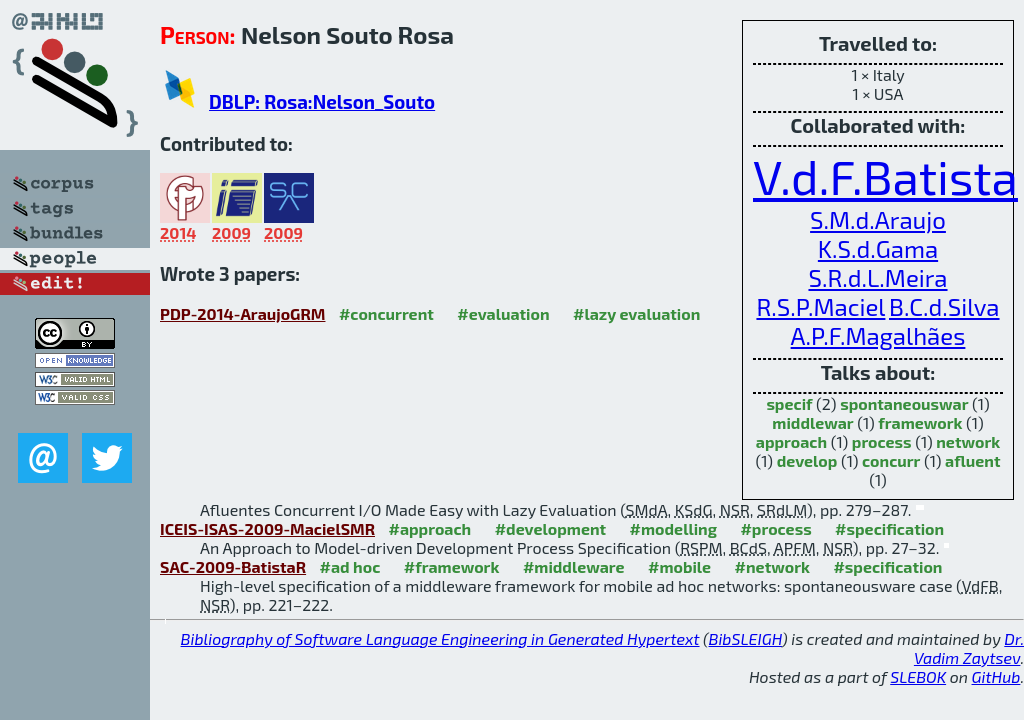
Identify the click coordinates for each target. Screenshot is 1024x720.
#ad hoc (350, 566)
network (968, 441)
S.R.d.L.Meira (877, 277)
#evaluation (503, 313)
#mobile (679, 566)
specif (789, 403)
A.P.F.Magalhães (878, 335)
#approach (429, 528)
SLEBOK (918, 676)
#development (550, 528)
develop (807, 460)
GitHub (996, 676)
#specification (889, 528)
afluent (972, 460)
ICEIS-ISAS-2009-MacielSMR (267, 528)
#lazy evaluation (636, 313)
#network (772, 566)
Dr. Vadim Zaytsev (969, 648)
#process (775, 528)
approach (791, 441)
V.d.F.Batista (885, 176)
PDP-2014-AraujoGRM (242, 313)
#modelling (673, 528)
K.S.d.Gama (878, 248)
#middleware (574, 566)
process (882, 441)
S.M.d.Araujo (878, 219)
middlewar (812, 422)
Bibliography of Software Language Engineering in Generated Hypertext (440, 638)
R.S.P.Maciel (820, 306)
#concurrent (386, 313)
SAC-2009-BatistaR (233, 566)
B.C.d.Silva (944, 306)
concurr (891, 460)
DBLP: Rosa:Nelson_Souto (322, 101)
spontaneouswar (904, 403)
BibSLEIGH (745, 638)
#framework (452, 566)
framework (920, 422)
